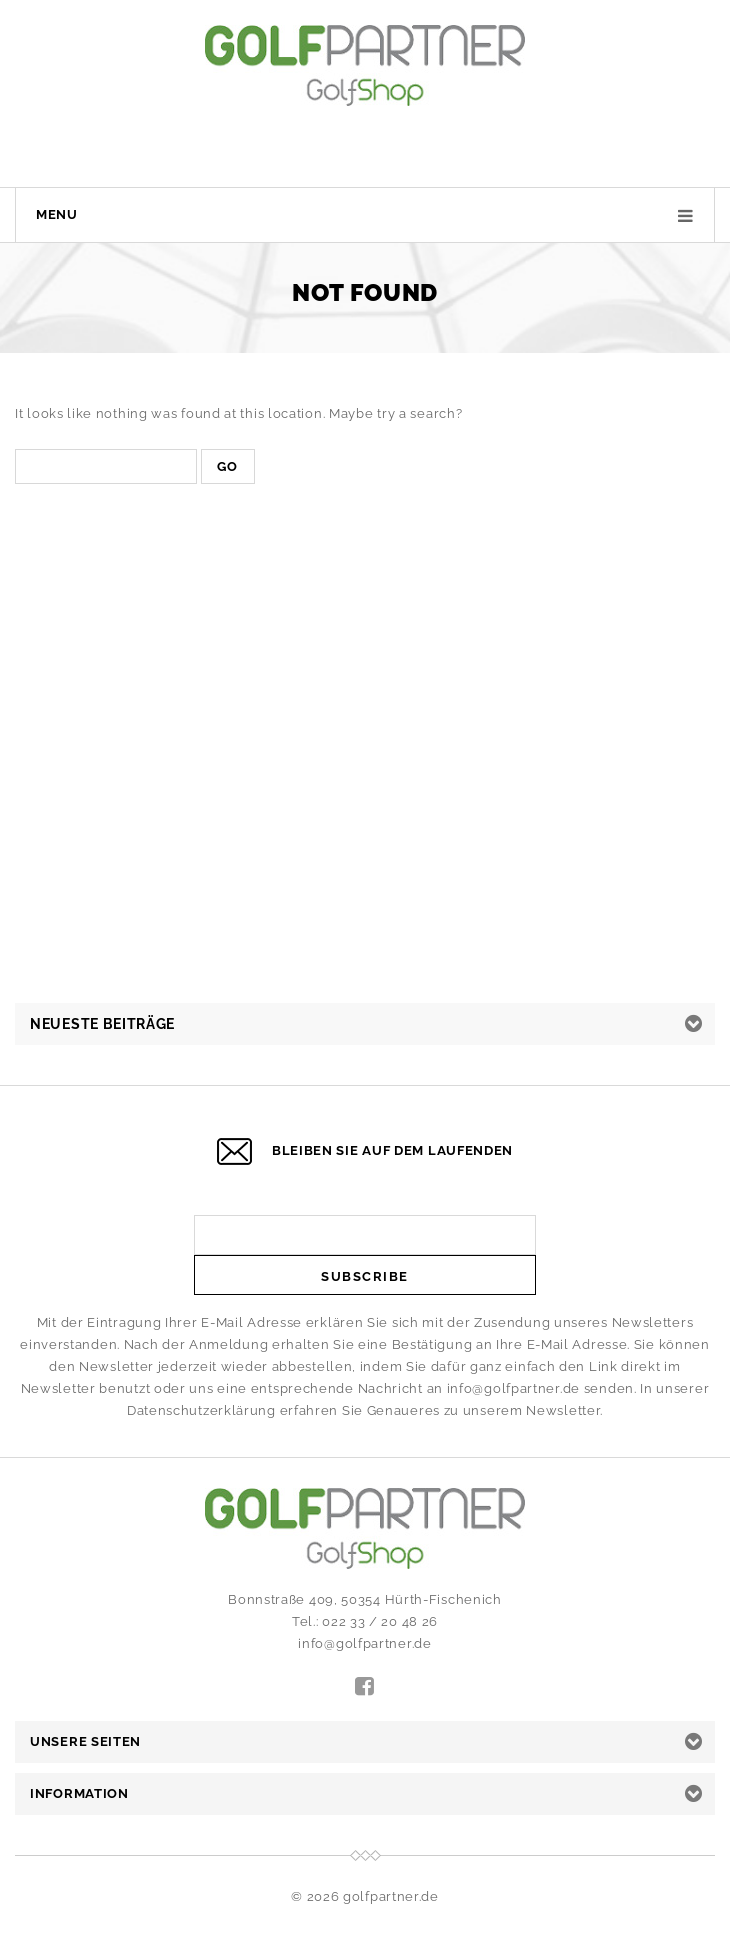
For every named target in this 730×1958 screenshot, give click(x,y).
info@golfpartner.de (513, 1388)
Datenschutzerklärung (201, 1410)
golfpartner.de (391, 1896)
